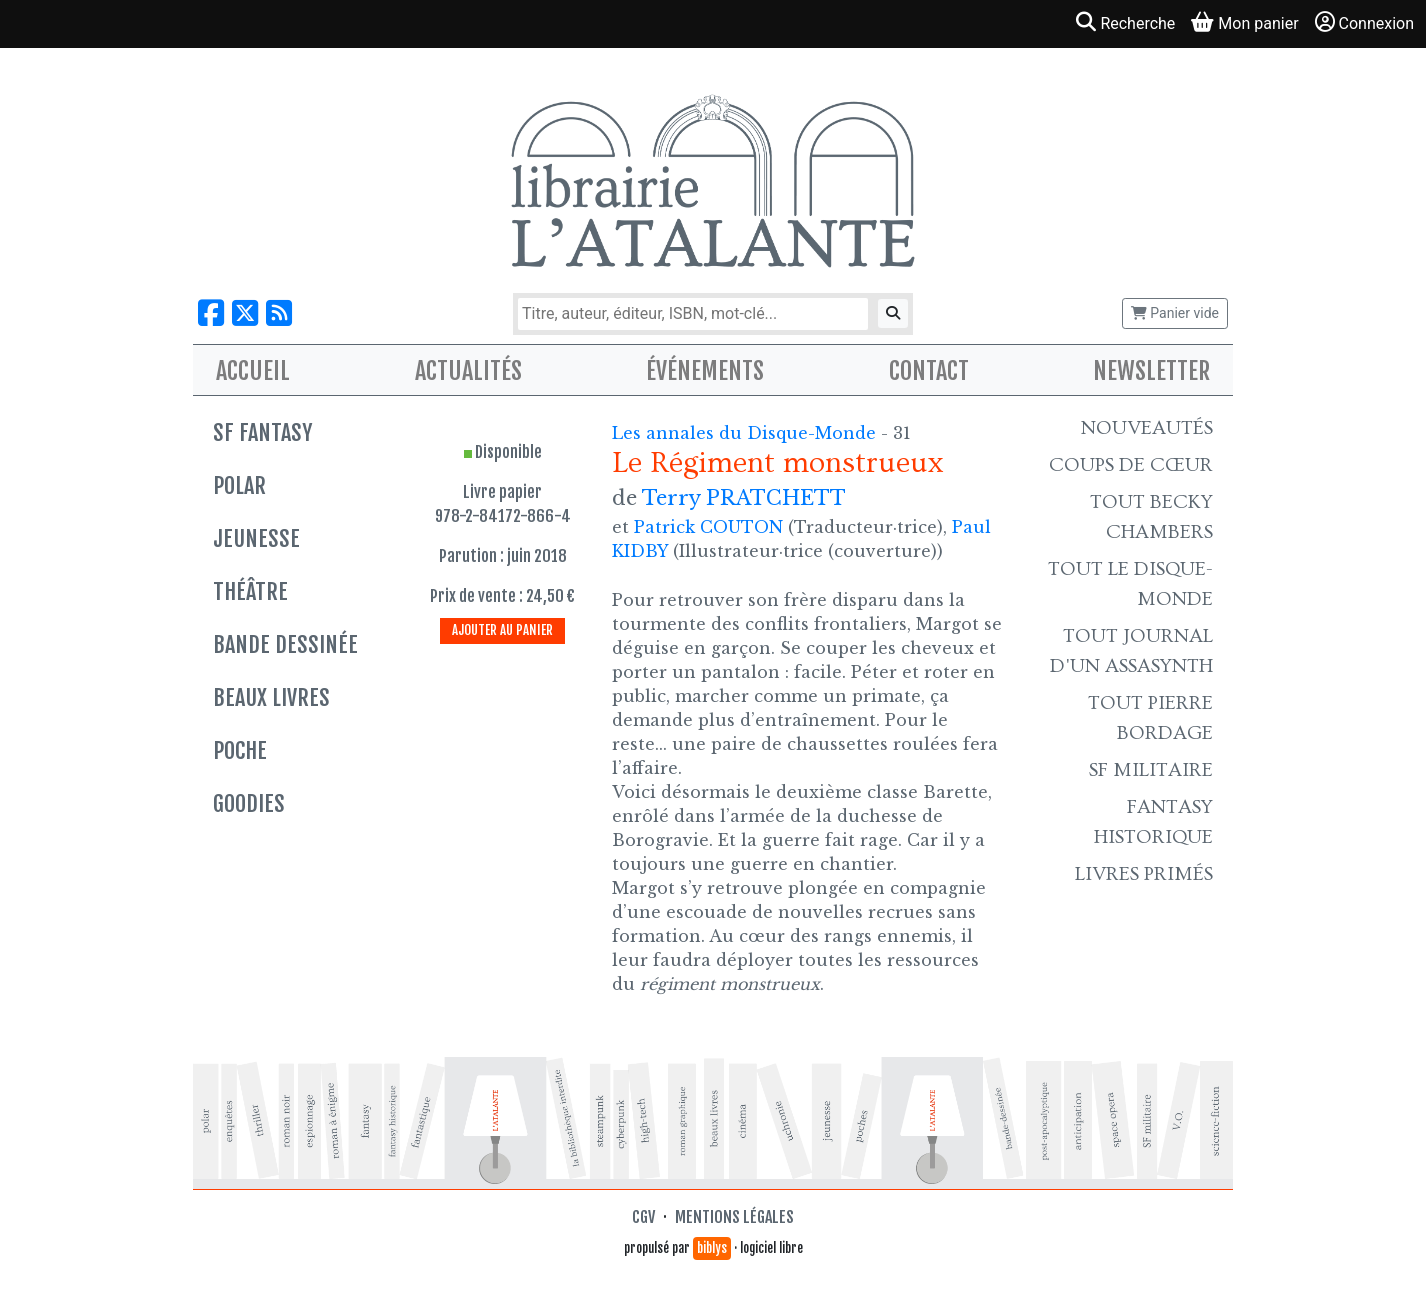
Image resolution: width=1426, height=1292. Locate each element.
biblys (712, 1248)
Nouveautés (1147, 428)
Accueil (253, 371)
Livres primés (1144, 874)
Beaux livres (271, 697)
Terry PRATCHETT (744, 498)
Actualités (468, 371)
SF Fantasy (262, 432)
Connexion (1364, 22)
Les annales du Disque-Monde (746, 433)
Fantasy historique (1153, 822)
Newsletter (1151, 371)
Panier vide (1175, 313)
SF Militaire (1151, 770)
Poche (240, 750)
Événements (705, 371)
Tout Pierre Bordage (1150, 718)
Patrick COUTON (708, 527)
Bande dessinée (285, 644)
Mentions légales (734, 1217)
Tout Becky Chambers (1151, 517)
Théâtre (250, 591)
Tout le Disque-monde (1130, 584)
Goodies (249, 803)
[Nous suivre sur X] (245, 313)
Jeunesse (256, 538)
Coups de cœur (1131, 465)
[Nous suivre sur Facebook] (211, 313)
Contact (929, 371)
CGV (643, 1217)
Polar (239, 485)
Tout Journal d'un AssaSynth (1131, 651)
